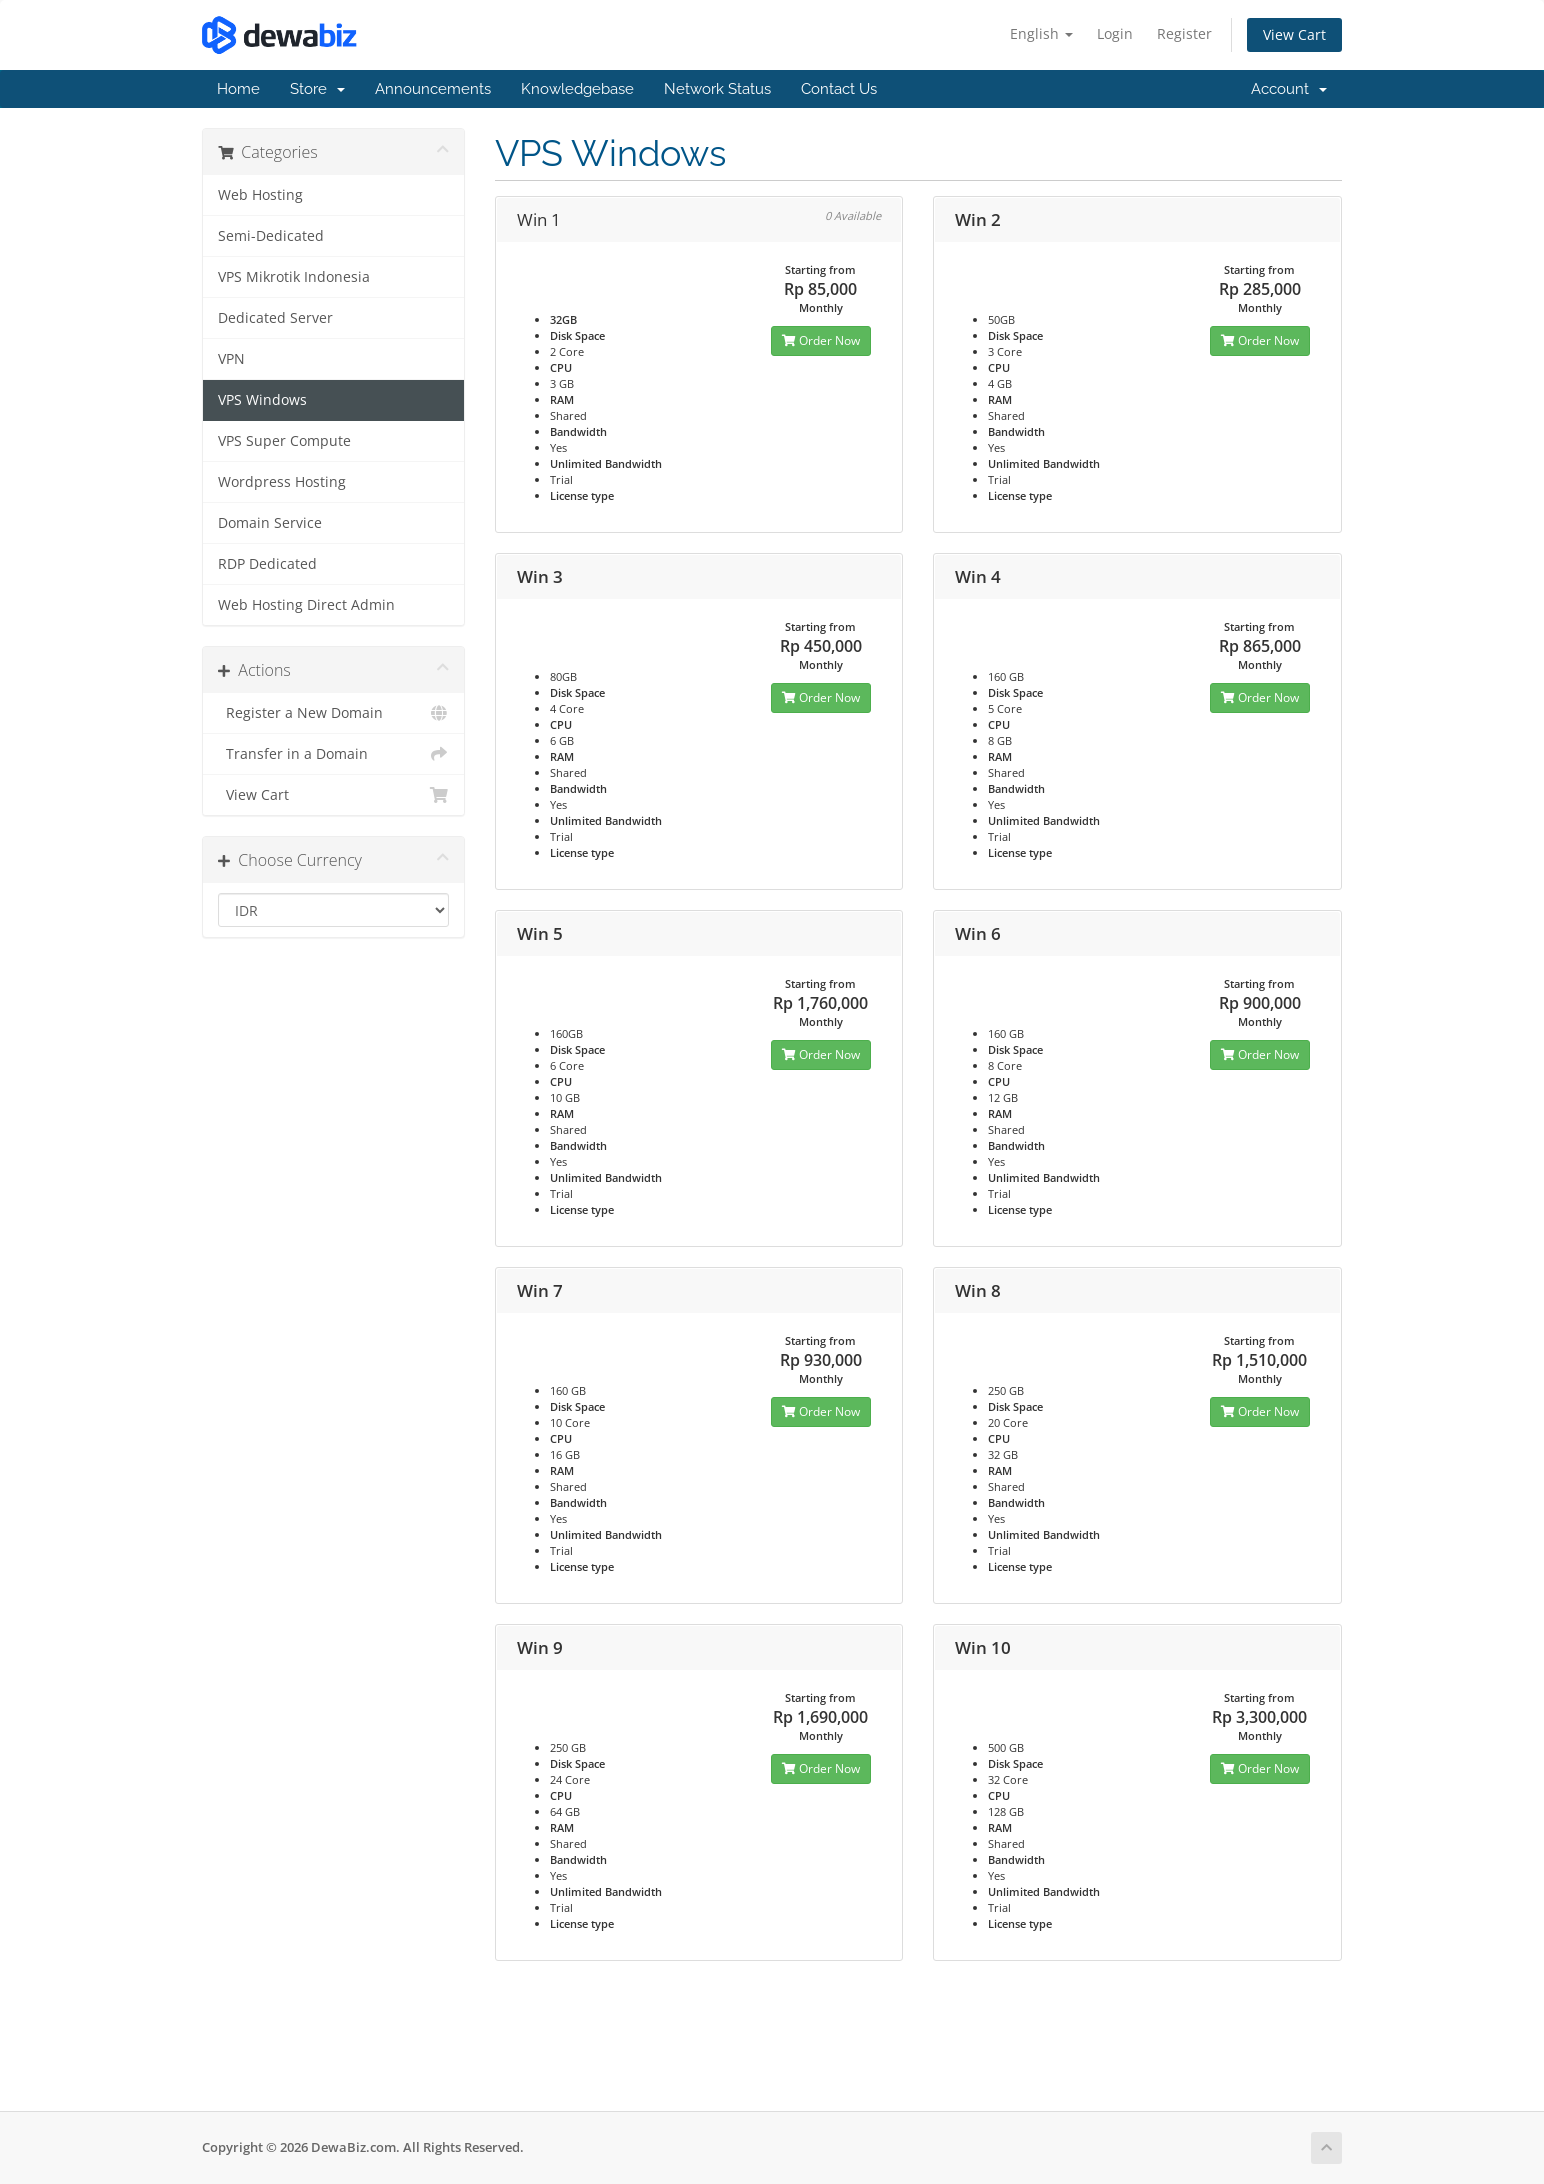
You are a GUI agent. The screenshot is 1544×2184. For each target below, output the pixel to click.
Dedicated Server (275, 318)
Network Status (717, 89)
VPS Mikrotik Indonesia (294, 277)
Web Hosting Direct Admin (306, 605)
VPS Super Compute (284, 441)
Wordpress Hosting (282, 482)
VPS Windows (262, 400)
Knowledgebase (577, 89)
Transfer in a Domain (333, 754)
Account (1289, 89)
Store (317, 89)
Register (1184, 33)
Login (1115, 33)
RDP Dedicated (267, 564)
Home (238, 89)
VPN (231, 359)
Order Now (821, 340)
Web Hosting (260, 195)
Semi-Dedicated (271, 236)
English (1041, 33)
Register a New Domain (333, 713)
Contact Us (839, 89)
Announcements (433, 89)
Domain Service (270, 523)
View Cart (1294, 34)
